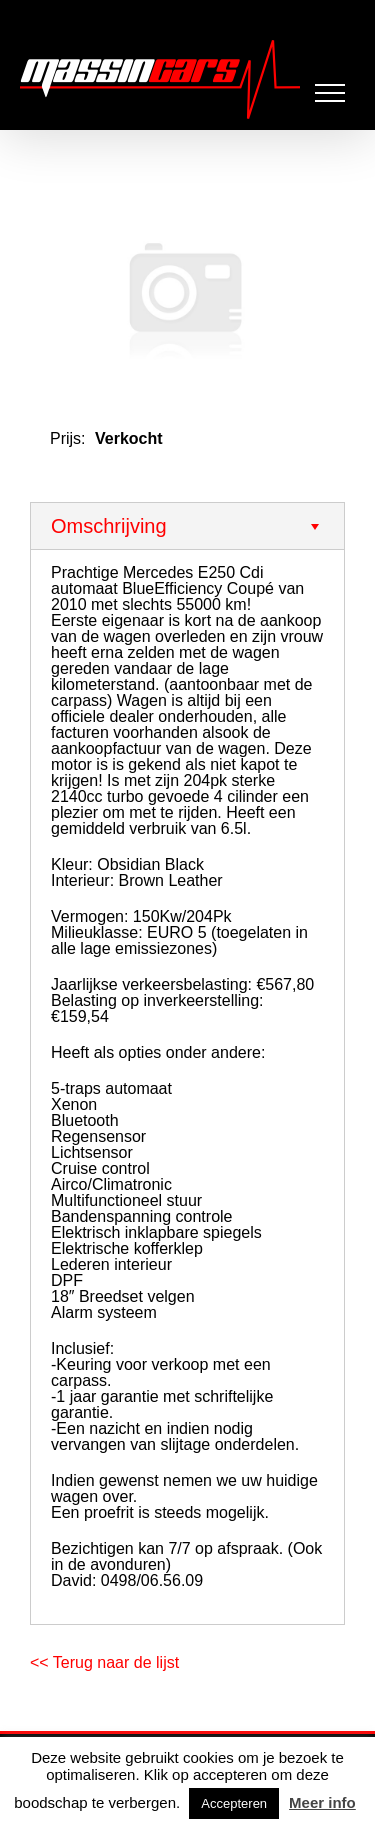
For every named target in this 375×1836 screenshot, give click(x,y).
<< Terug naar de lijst (104, 1662)
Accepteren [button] (234, 1803)
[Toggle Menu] (330, 93)
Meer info (322, 1802)
